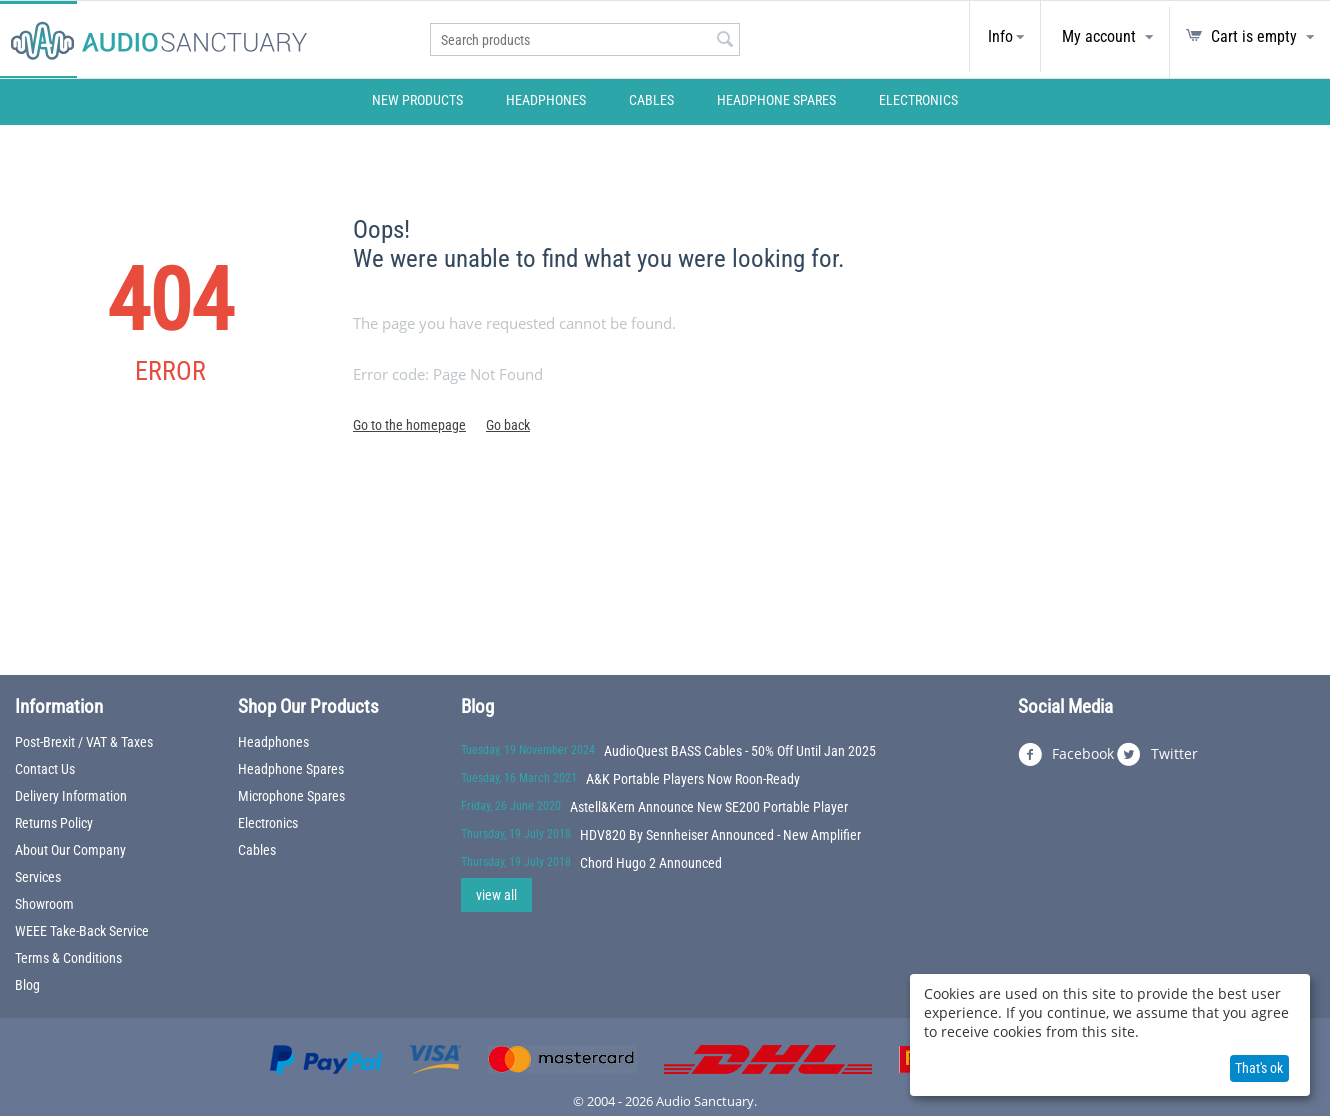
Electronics (918, 100)
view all (496, 895)
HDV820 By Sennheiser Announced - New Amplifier (720, 835)
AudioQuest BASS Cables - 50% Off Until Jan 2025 (740, 751)
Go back (508, 425)
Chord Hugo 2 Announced (651, 863)
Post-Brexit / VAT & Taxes (84, 742)
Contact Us (45, 769)
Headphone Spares (776, 100)
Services (38, 877)
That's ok (1259, 1068)
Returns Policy (54, 823)
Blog (27, 985)
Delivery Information (71, 796)
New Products (417, 100)
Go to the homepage (409, 425)
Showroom (44, 904)
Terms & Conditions (68, 958)
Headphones (546, 100)
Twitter (1157, 755)
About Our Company (70, 850)
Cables (651, 100)
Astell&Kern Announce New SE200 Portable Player (709, 807)
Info (1000, 36)
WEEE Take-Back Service (82, 931)
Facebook (1066, 755)
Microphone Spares (291, 796)
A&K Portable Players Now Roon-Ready (693, 779)
